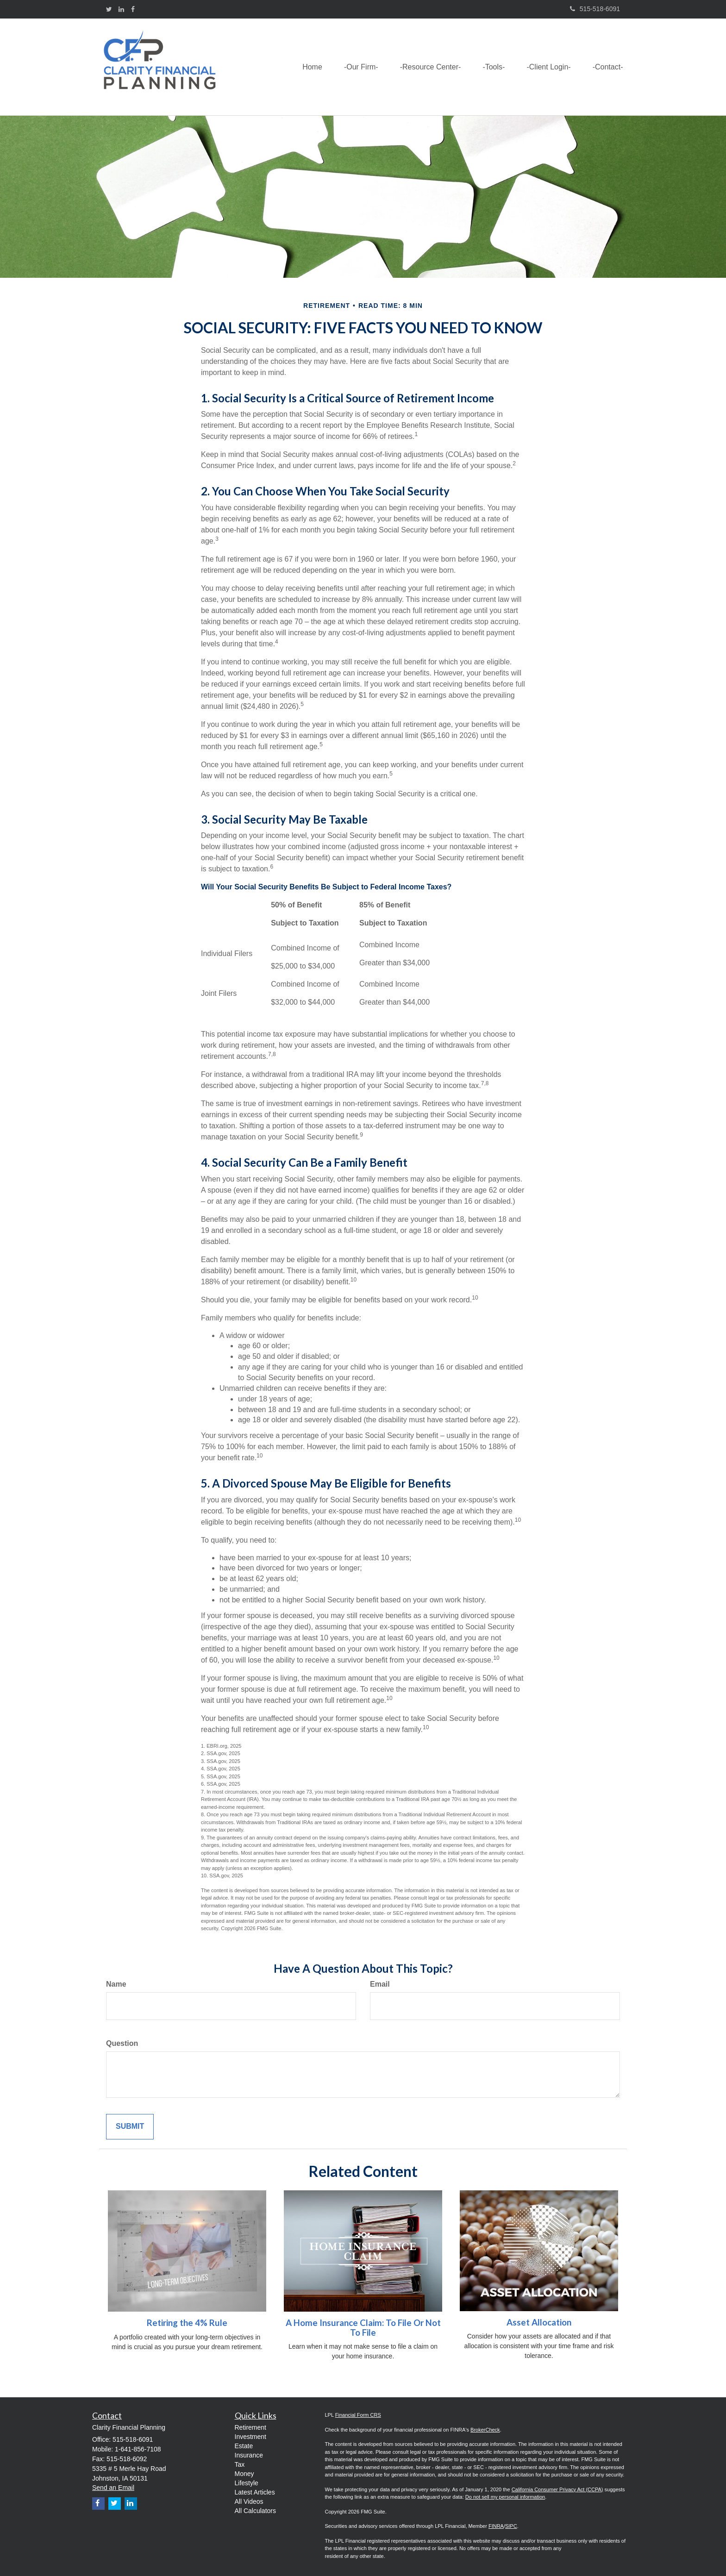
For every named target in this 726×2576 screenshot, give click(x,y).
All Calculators (255, 2510)
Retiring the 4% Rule (187, 2323)
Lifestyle (246, 2483)
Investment (250, 2436)
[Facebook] (133, 9)
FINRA (496, 2526)
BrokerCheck (485, 2429)
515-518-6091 (595, 9)
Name (116, 1984)
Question (122, 2043)
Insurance (249, 2455)
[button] (355, 66)
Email (380, 1984)
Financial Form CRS (358, 2415)
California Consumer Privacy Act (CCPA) (557, 2489)
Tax (240, 2464)
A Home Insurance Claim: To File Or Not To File (363, 2328)
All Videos (249, 2501)
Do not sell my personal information (505, 2497)
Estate (244, 2446)
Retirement (250, 2427)
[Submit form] (130, 2126)
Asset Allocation (539, 2322)
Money (244, 2473)
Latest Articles (255, 2492)
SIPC (511, 2526)
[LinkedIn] (121, 9)
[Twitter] (109, 9)
